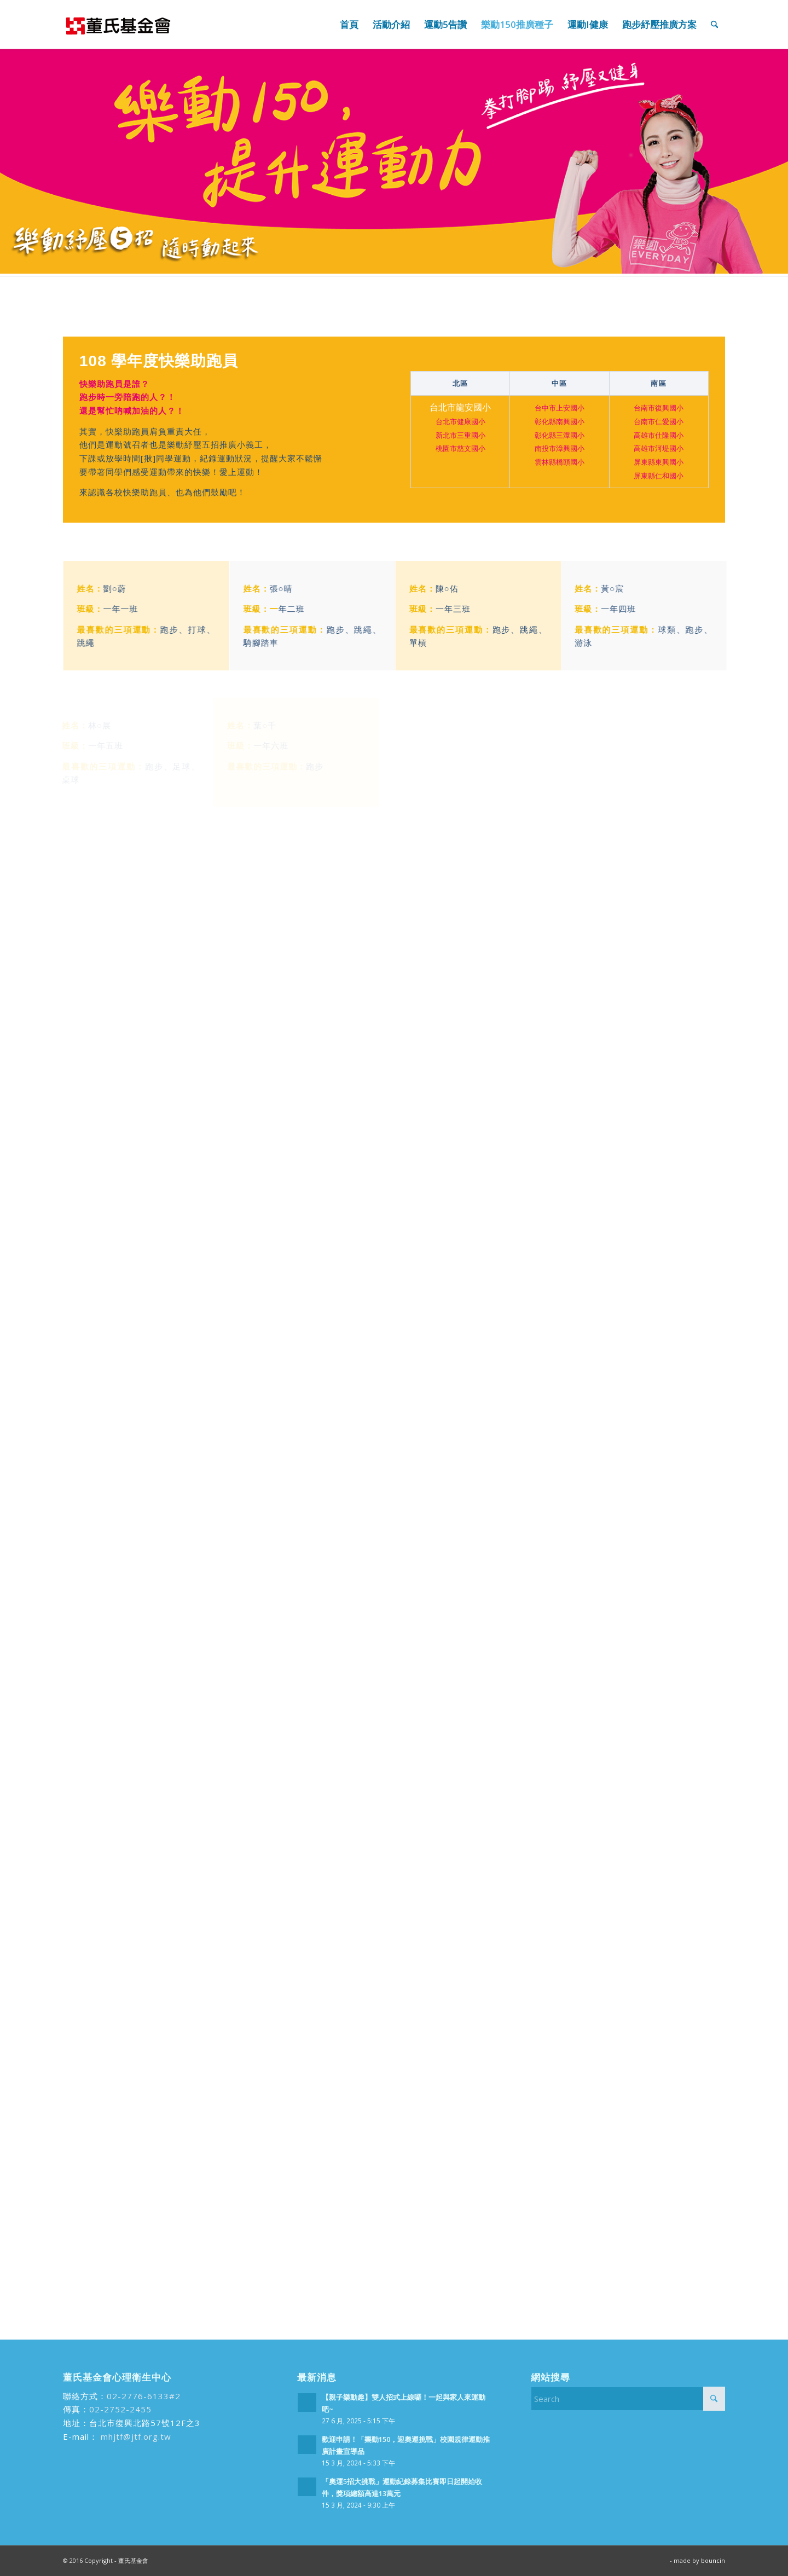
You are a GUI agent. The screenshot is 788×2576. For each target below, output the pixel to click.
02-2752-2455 (120, 2409)
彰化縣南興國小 (559, 422)
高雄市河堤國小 (658, 449)
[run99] (117, 24)
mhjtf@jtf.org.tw (134, 2436)
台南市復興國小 (658, 408)
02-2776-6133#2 (144, 2395)
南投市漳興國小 (559, 449)
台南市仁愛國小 (658, 422)
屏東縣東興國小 (658, 462)
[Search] (714, 24)
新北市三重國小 (460, 436)
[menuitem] (349, 24)
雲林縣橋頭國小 (559, 462)
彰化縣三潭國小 (559, 436)
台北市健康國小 (460, 422)
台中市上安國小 (559, 408)
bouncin (713, 2560)
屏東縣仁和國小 (658, 476)
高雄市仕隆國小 (658, 436)
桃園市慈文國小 (460, 449)
